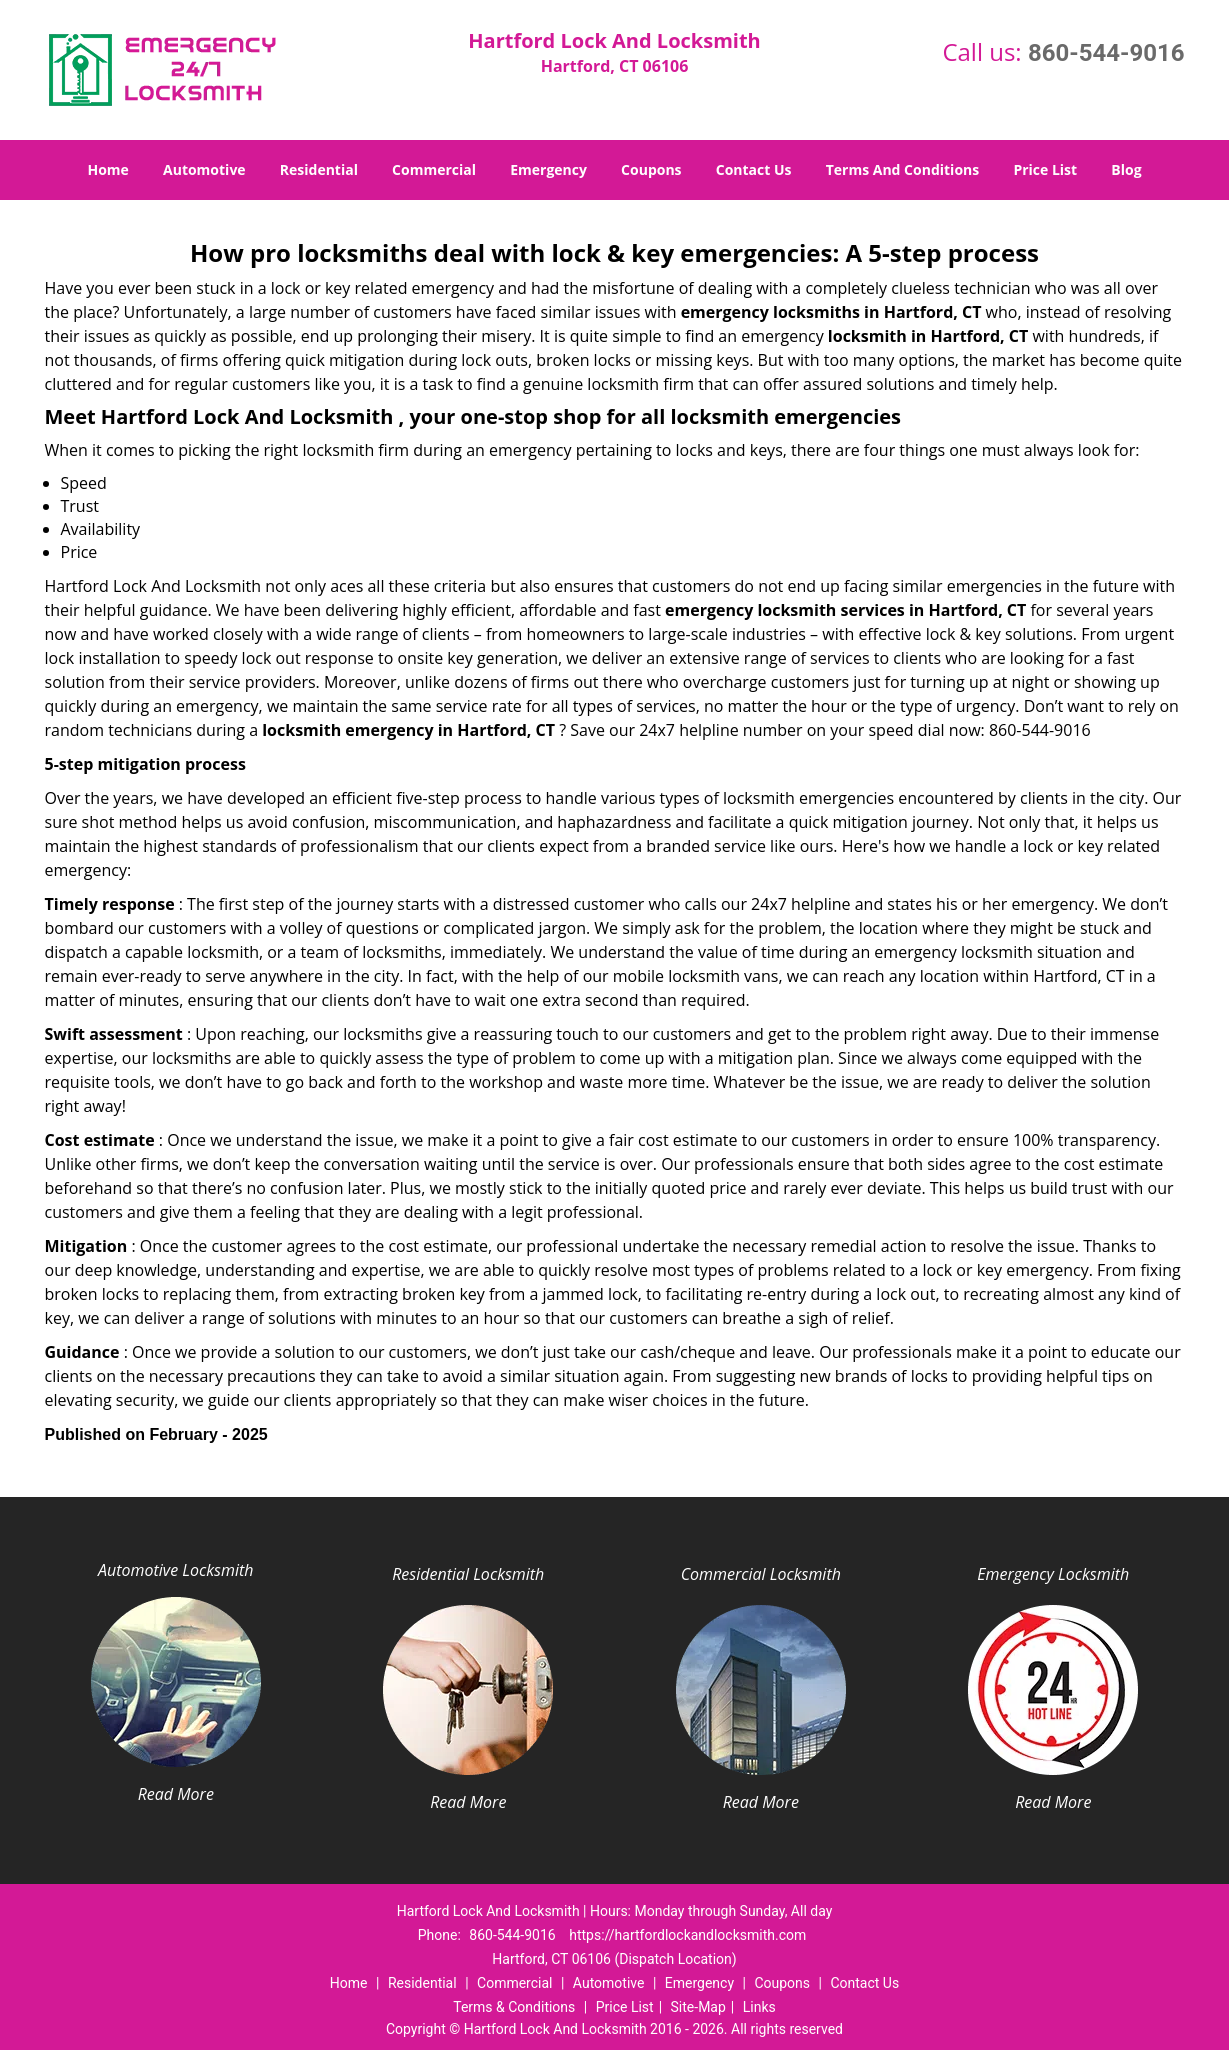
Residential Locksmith (468, 1574)
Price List (1045, 169)
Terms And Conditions (903, 169)
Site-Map (698, 2007)
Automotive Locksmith (175, 1570)
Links (759, 2007)
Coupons (651, 169)
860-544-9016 (1106, 53)
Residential (319, 169)
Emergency (548, 169)
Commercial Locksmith (761, 1574)
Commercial (434, 169)
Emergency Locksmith (1053, 1574)
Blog (1126, 169)
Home (107, 169)
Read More (176, 1794)
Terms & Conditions (514, 2007)
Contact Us (754, 169)
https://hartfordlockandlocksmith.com (687, 1935)
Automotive (204, 169)
